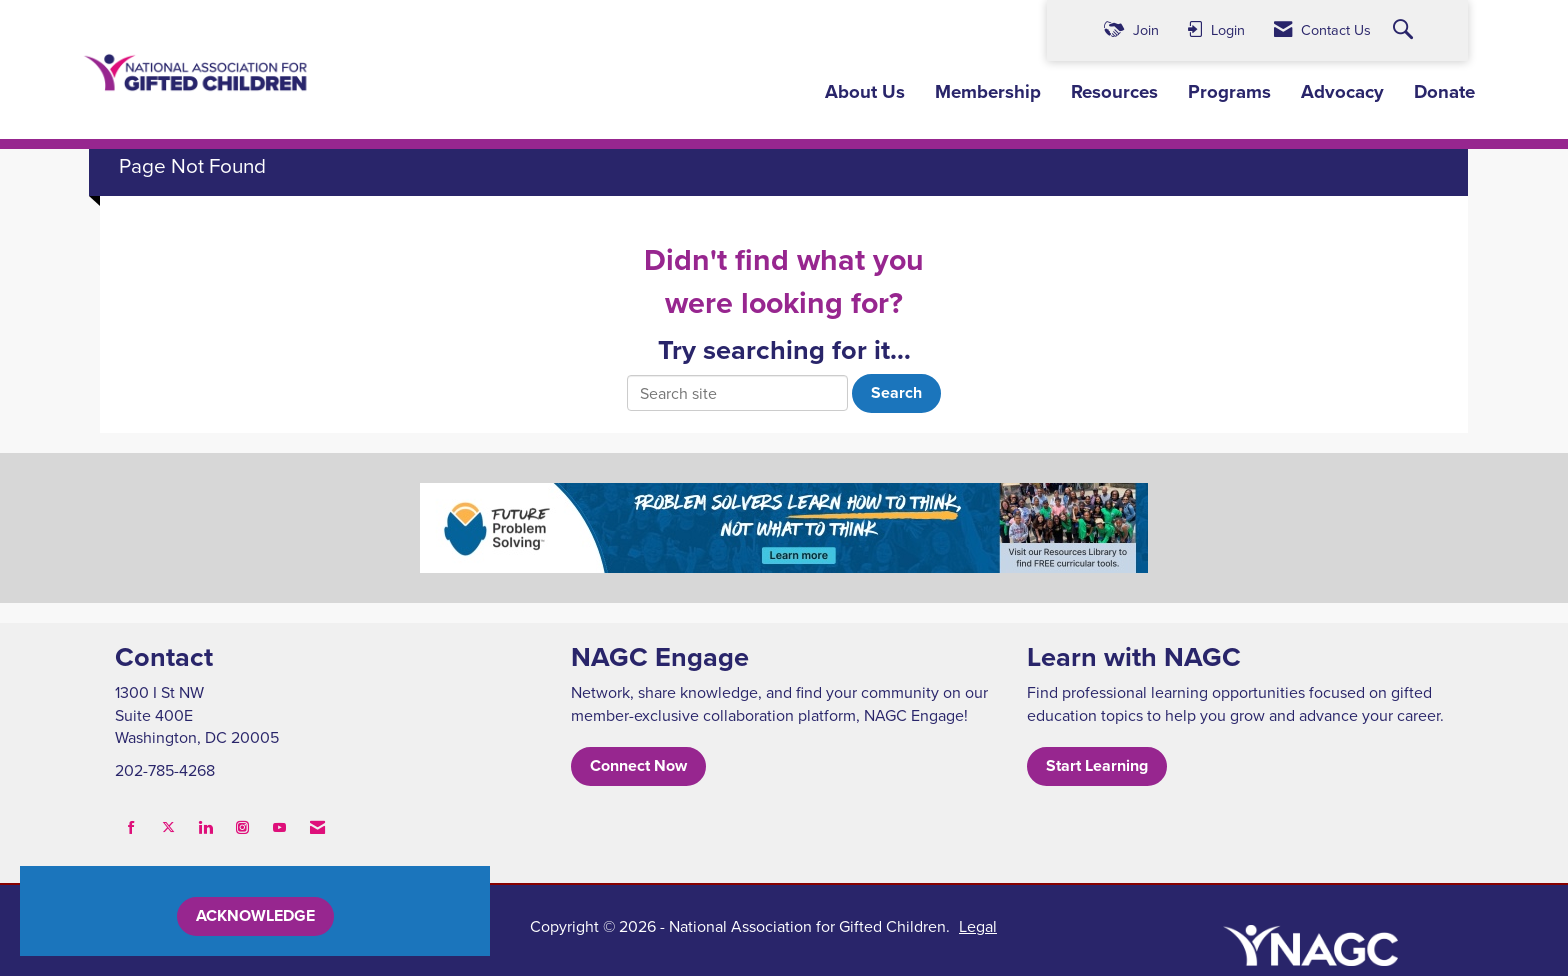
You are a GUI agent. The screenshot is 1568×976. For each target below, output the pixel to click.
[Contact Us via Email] (317, 827)
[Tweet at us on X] (168, 827)
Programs (1229, 92)
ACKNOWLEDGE (255, 915)
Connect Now (638, 765)
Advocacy (1342, 92)
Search (896, 392)
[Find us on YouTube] (279, 827)
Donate (1444, 92)
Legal (978, 926)
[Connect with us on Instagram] (242, 827)
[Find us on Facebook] (131, 827)
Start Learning (1097, 765)
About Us (865, 92)
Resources (1114, 92)
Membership (988, 92)
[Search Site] (1405, 30)
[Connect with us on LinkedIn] (205, 827)
